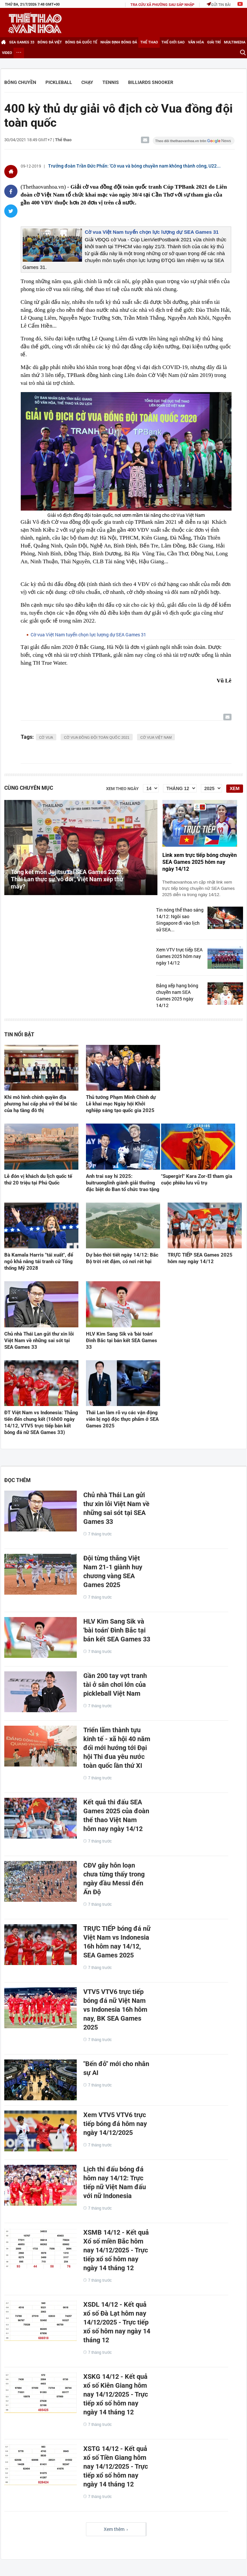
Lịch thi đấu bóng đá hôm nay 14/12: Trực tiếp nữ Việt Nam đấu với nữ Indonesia (114, 2182)
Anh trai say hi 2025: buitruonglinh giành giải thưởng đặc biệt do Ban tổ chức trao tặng (122, 1182)
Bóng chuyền (20, 82)
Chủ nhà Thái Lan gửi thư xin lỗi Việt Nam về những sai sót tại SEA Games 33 (39, 1340)
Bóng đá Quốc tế (81, 42)
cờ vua (46, 737)
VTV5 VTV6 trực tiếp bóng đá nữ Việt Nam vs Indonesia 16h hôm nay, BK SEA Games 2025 (115, 2009)
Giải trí (214, 42)
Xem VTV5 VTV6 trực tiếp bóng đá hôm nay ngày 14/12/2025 (115, 2124)
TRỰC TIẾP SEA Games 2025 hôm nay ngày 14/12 (200, 1258)
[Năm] (211, 788)
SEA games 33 (21, 42)
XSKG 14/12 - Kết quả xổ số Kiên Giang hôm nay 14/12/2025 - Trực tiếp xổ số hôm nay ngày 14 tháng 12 (115, 2394)
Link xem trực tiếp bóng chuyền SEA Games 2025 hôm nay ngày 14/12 (199, 862)
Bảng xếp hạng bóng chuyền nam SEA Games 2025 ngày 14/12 (177, 995)
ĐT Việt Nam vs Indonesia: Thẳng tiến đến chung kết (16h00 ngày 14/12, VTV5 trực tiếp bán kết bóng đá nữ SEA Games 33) (41, 1422)
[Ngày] (151, 788)
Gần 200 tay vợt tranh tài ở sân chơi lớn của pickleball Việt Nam (115, 1684)
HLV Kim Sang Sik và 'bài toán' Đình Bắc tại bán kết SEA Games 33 (121, 1340)
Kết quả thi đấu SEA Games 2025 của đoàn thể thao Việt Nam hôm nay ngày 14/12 (116, 1815)
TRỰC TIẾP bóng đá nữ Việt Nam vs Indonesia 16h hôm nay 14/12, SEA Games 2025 (117, 1942)
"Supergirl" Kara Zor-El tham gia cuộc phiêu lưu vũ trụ (196, 1179)
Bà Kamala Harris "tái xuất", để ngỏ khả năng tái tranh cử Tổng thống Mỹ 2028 (38, 1261)
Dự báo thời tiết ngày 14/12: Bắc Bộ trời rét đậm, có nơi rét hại (122, 1258)
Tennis (110, 82)
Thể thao (149, 42)
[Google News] (193, 141)
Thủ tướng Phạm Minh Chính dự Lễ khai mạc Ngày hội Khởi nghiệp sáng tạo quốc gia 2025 (121, 1103)
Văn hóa (196, 42)
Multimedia (234, 42)
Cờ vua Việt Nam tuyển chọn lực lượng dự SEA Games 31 (152, 232)
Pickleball (58, 82)
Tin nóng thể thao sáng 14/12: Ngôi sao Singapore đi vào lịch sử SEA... (180, 920)
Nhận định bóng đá (118, 42)
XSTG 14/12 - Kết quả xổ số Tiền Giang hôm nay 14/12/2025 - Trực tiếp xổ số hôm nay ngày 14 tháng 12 (115, 2466)
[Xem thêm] (19, 53)
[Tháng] (180, 788)
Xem (234, 788)
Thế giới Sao (173, 42)
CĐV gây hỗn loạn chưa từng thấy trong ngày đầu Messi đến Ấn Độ (114, 1878)
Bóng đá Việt (50, 42)
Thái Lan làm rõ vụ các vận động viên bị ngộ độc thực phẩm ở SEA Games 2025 (122, 1419)
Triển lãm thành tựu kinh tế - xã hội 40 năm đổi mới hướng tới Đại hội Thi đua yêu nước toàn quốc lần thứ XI (116, 1747)
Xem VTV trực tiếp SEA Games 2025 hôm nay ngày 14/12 (179, 956)
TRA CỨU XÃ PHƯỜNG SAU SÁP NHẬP (162, 5)
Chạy (87, 82)
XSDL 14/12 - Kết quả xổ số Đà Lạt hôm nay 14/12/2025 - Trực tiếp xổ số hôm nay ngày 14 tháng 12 (116, 2322)
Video (7, 53)
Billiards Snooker (150, 82)
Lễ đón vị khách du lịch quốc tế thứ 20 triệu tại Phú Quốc (38, 1179)
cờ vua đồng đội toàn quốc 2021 (96, 737)
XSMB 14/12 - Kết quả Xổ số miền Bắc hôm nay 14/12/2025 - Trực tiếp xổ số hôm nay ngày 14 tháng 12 (116, 2250)
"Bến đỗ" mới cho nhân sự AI (116, 2068)
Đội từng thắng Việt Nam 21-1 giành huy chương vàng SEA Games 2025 (112, 1571)
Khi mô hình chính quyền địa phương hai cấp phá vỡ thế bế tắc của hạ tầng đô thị (40, 1103)
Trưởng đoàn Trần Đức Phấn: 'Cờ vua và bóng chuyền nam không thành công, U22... (134, 166)
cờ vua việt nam (156, 737)
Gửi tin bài (218, 4)
